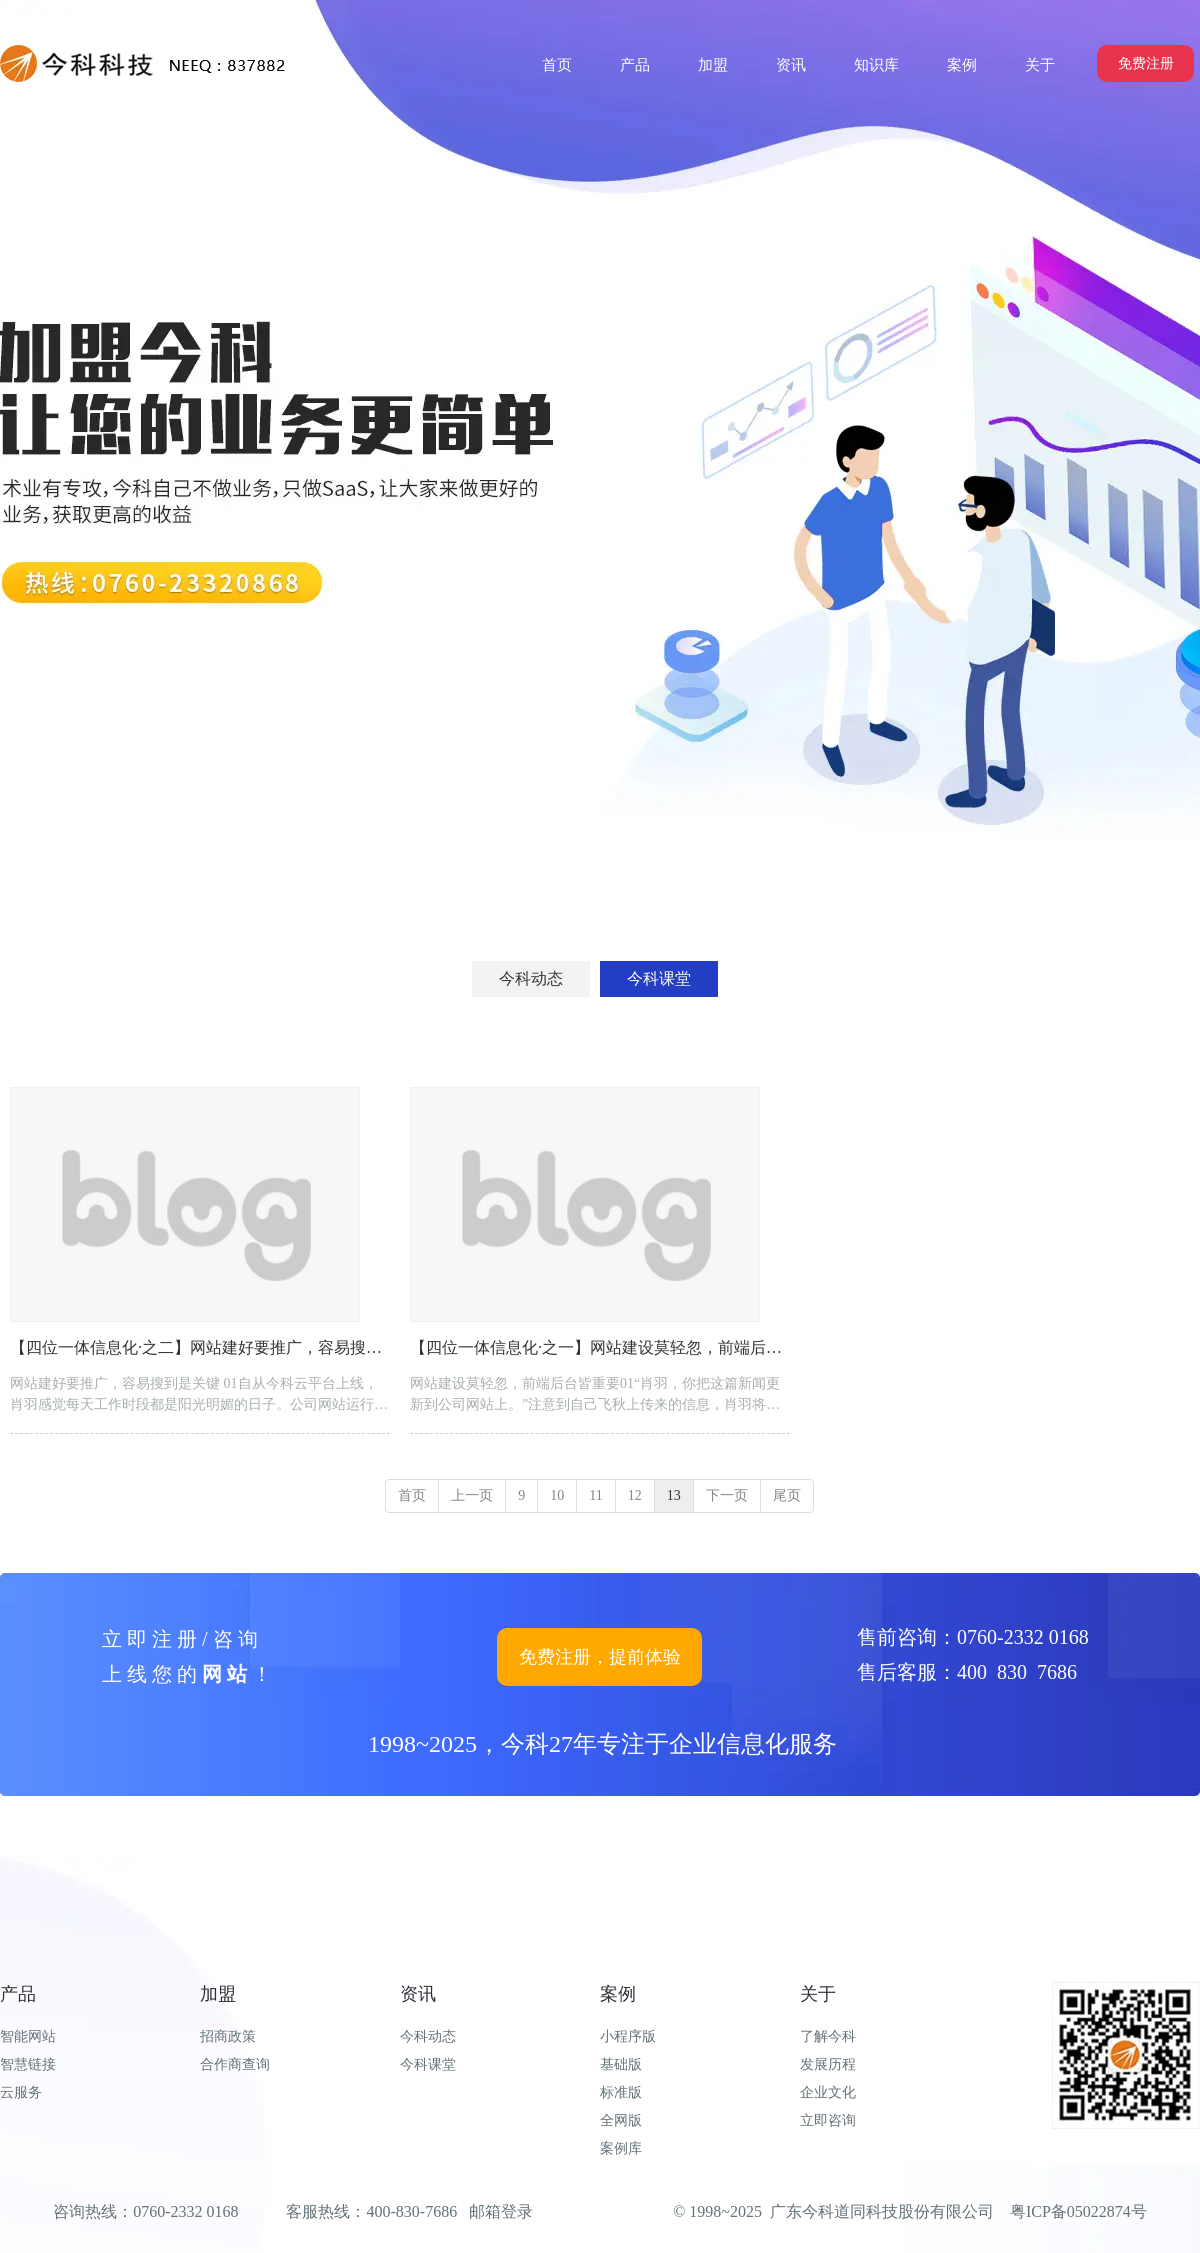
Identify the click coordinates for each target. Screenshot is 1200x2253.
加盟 (218, 1994)
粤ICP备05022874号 (1078, 2211)
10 (557, 1495)
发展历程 (828, 2064)
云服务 (21, 2092)
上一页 (472, 1495)
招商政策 (228, 2036)
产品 (18, 1994)
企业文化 (828, 2092)
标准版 (621, 2092)
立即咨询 (828, 2120)
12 (635, 1495)
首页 (412, 1495)
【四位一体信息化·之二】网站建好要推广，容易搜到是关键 (220, 1347)
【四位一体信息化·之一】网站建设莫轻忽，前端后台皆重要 (620, 1347)
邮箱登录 (501, 2211)
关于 (818, 1994)
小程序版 (628, 2036)
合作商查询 (235, 2064)
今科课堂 (428, 2064)
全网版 (621, 2120)
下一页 (727, 1495)
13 (674, 1495)
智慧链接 (28, 2064)
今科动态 (428, 2036)
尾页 (787, 1495)
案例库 (621, 2148)
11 (595, 1495)
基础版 (621, 2064)
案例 (618, 1994)
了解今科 (828, 2036)
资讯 (418, 1994)
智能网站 (28, 2036)
